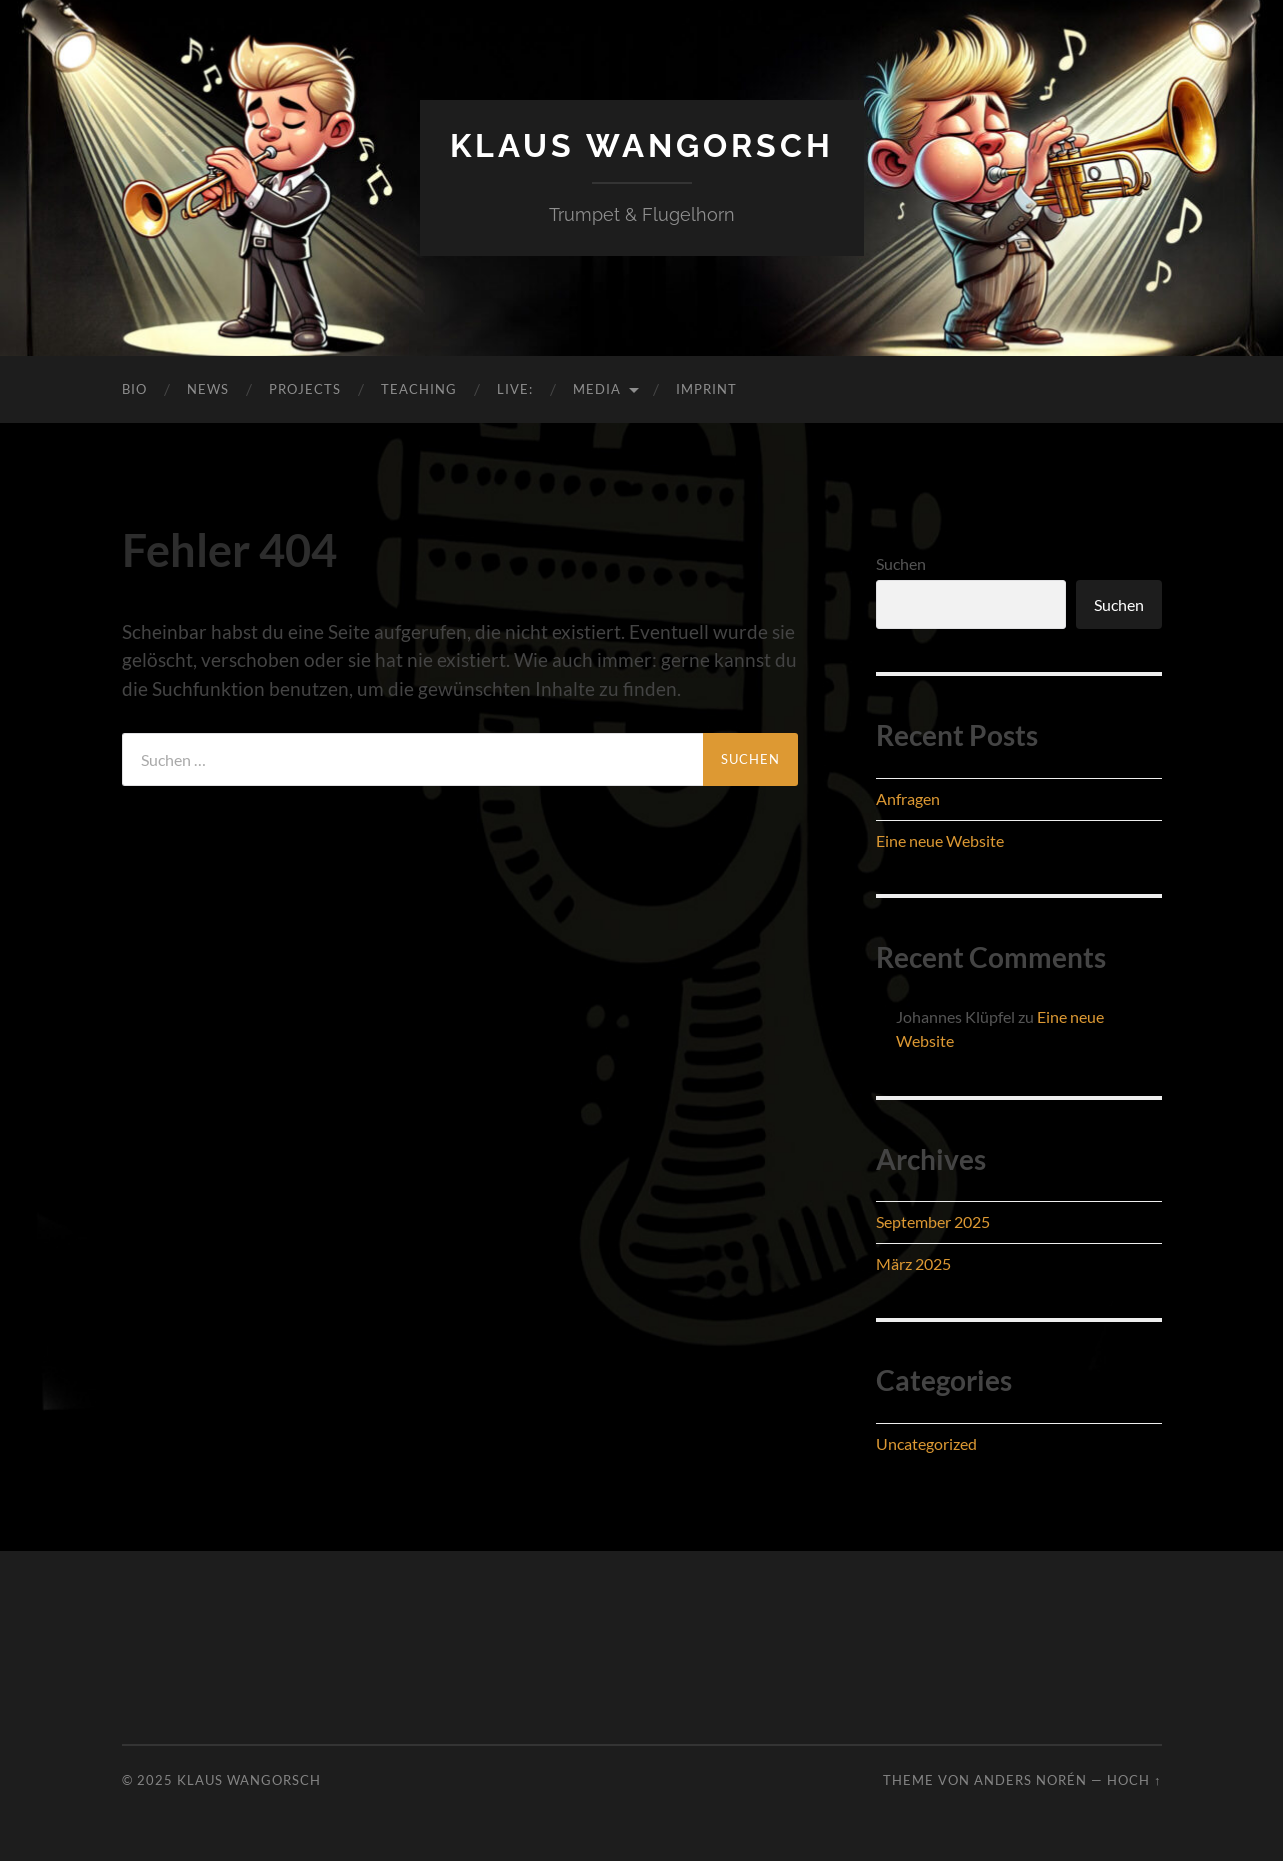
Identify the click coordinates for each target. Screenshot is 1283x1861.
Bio (134, 389)
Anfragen (908, 798)
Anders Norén (1030, 1780)
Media (597, 389)
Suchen (901, 563)
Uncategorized (926, 1443)
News (208, 389)
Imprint (706, 389)
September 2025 (933, 1221)
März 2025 (913, 1263)
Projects (305, 389)
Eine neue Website (940, 840)
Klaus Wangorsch (642, 145)
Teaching (419, 389)
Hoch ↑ (1134, 1780)
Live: (515, 389)
